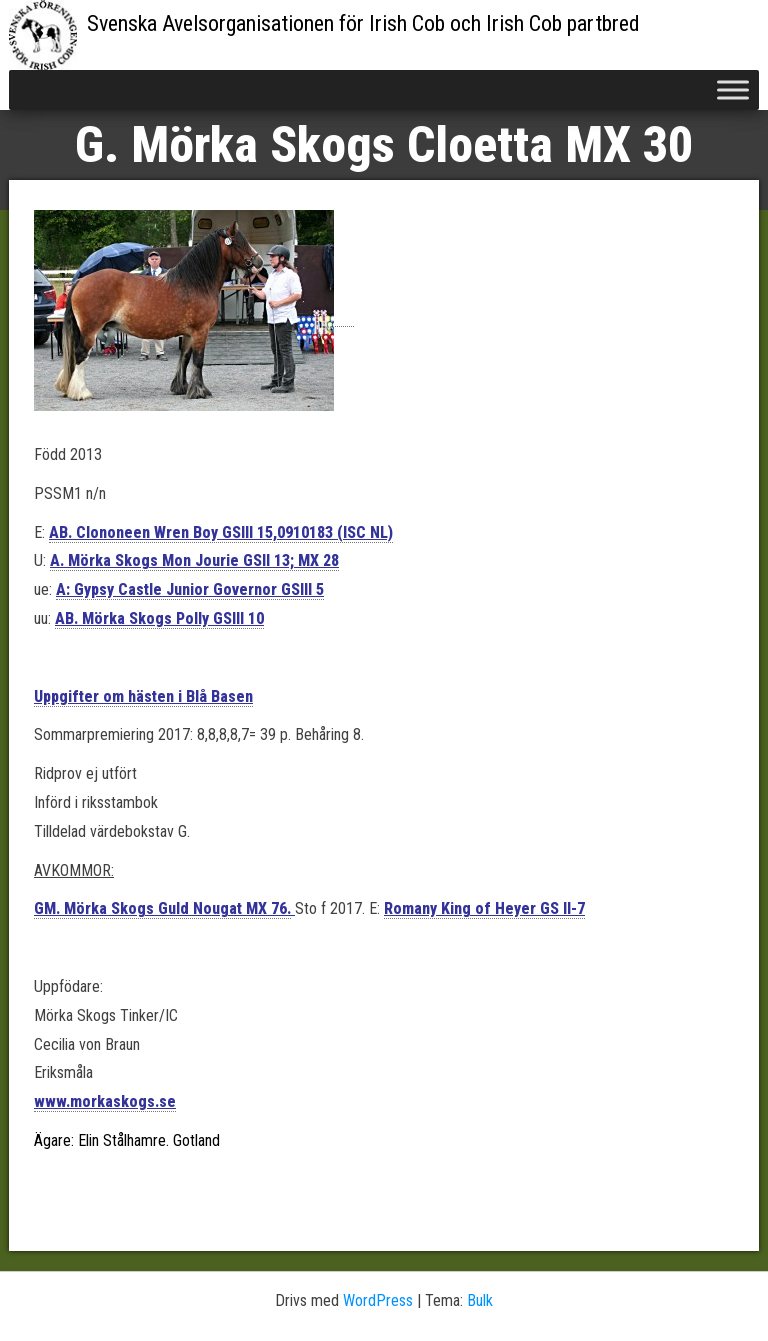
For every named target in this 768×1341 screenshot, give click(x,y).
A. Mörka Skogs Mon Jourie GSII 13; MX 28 (194, 560)
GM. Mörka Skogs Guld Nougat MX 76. (162, 908)
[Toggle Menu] (733, 89)
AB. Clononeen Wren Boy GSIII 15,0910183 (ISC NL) (221, 532)
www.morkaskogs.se (105, 1101)
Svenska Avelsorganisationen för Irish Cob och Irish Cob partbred (363, 23)
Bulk (480, 1300)
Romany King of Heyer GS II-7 (484, 908)
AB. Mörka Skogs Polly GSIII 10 (159, 618)
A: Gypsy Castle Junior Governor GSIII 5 (190, 589)
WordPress (378, 1300)
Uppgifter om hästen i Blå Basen (143, 696)
